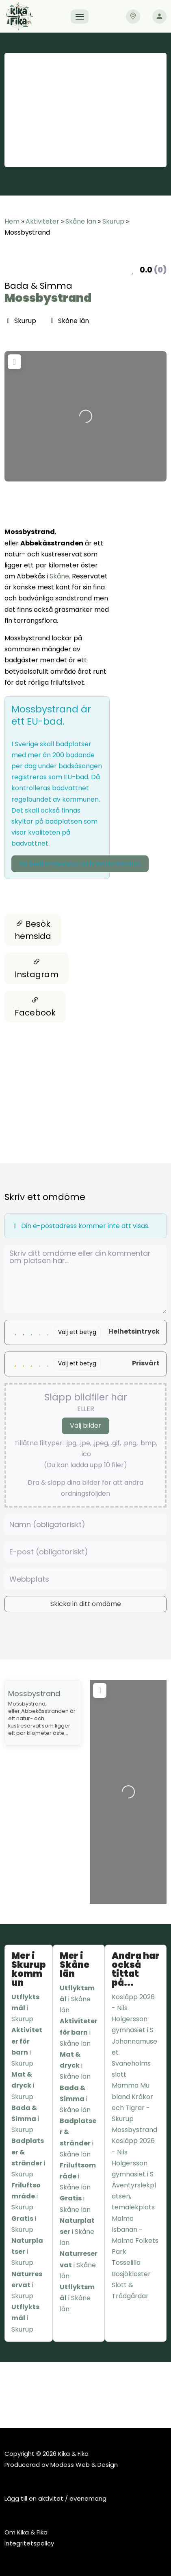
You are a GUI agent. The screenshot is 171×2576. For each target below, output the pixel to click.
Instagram (36, 968)
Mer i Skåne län (74, 1965)
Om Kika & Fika (26, 2532)
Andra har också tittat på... (136, 1969)
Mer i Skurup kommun (28, 1969)
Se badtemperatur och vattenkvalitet (80, 863)
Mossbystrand (47, 298)
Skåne (59, 576)
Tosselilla (126, 2262)
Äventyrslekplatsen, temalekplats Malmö (134, 2201)
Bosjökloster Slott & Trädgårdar (131, 2285)
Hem (11, 221)
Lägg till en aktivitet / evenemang (55, 2498)
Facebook (35, 1006)
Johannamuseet (134, 2047)
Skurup (113, 221)
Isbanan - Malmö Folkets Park (135, 2240)
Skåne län (80, 221)
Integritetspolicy (29, 2543)
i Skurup (25, 2008)
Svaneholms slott (131, 2069)
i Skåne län (77, 1999)
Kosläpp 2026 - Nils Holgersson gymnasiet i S (133, 2013)
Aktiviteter (42, 221)
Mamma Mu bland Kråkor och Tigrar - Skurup (132, 2102)
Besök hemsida (33, 930)
